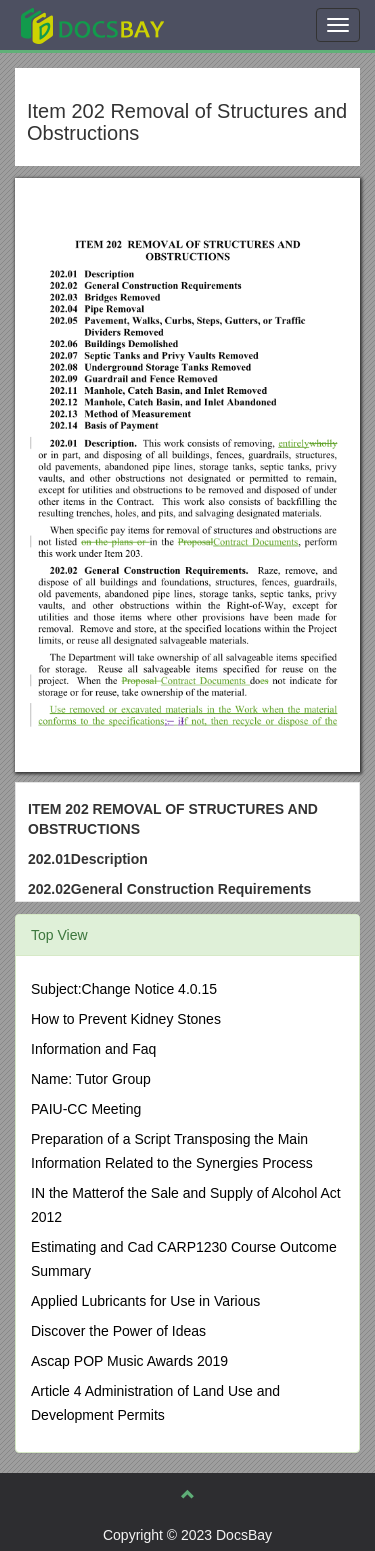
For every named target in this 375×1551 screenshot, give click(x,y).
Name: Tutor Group (91, 1079)
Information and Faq (93, 1049)
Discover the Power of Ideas (118, 1331)
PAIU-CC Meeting (86, 1109)
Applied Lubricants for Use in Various (145, 1301)
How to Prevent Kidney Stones (126, 1019)
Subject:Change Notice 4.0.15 (124, 989)
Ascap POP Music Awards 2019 (129, 1361)
